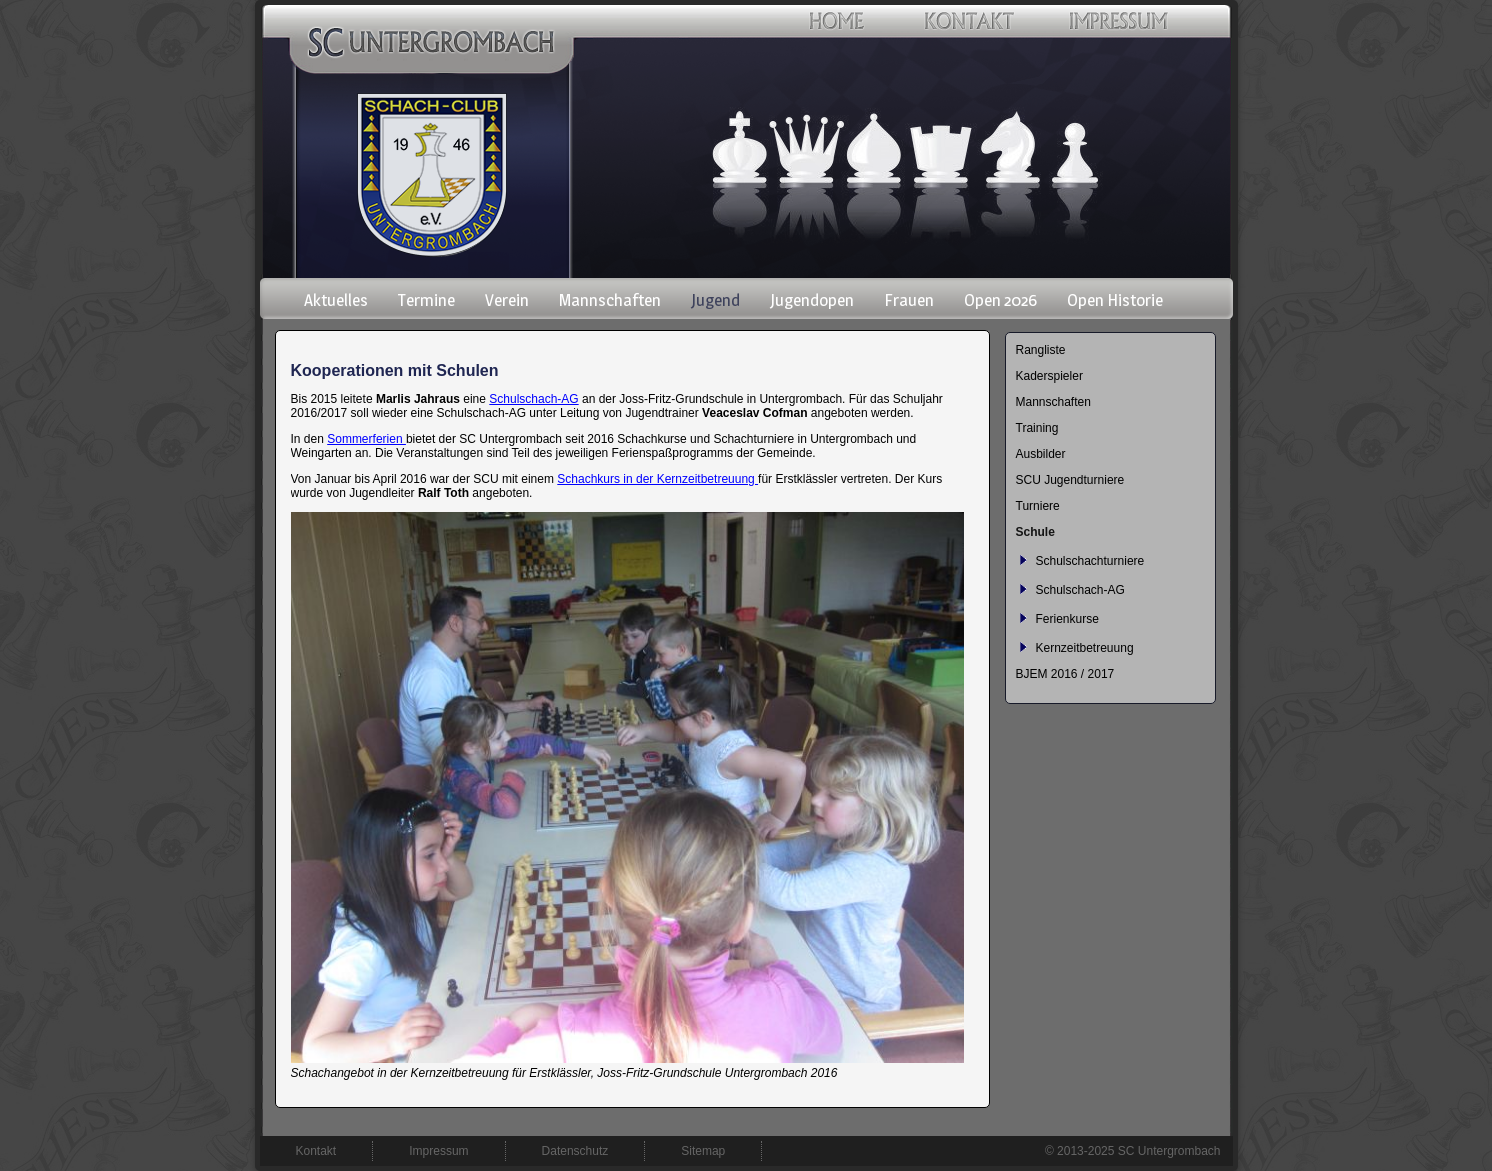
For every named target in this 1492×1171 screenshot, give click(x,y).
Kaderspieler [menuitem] (1049, 376)
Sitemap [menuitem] (703, 1151)
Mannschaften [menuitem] (610, 300)
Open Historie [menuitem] (1115, 300)
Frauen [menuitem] (909, 300)
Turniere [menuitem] (1038, 506)
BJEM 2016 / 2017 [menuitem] (1065, 674)
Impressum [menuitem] (438, 1151)
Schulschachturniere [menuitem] (1090, 561)
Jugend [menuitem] (715, 300)
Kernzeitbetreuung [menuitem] (1085, 648)
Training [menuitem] (1037, 428)
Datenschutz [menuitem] (575, 1151)
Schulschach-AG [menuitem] (1080, 590)
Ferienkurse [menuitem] (1067, 619)
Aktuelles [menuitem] (336, 300)
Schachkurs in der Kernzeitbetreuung (657, 479)
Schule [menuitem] (1035, 532)
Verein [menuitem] (507, 300)
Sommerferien (366, 439)
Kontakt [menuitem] (316, 1151)
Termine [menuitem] (426, 300)
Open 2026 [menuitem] (1000, 300)
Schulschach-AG (533, 399)
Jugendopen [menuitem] (812, 300)
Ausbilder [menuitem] (1041, 454)
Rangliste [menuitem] (1041, 350)
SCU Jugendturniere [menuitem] (1070, 480)
